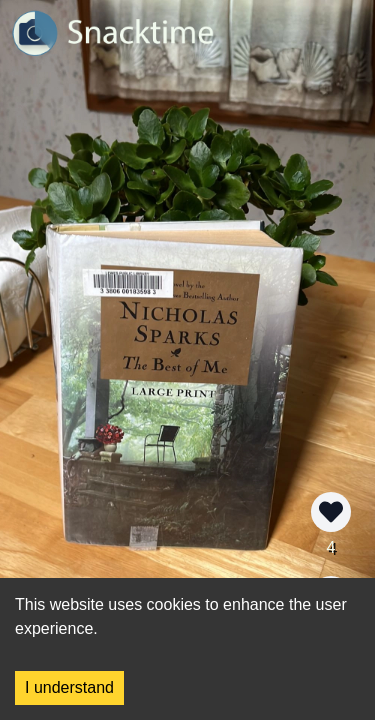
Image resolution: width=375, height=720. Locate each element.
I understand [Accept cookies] (69, 687)
